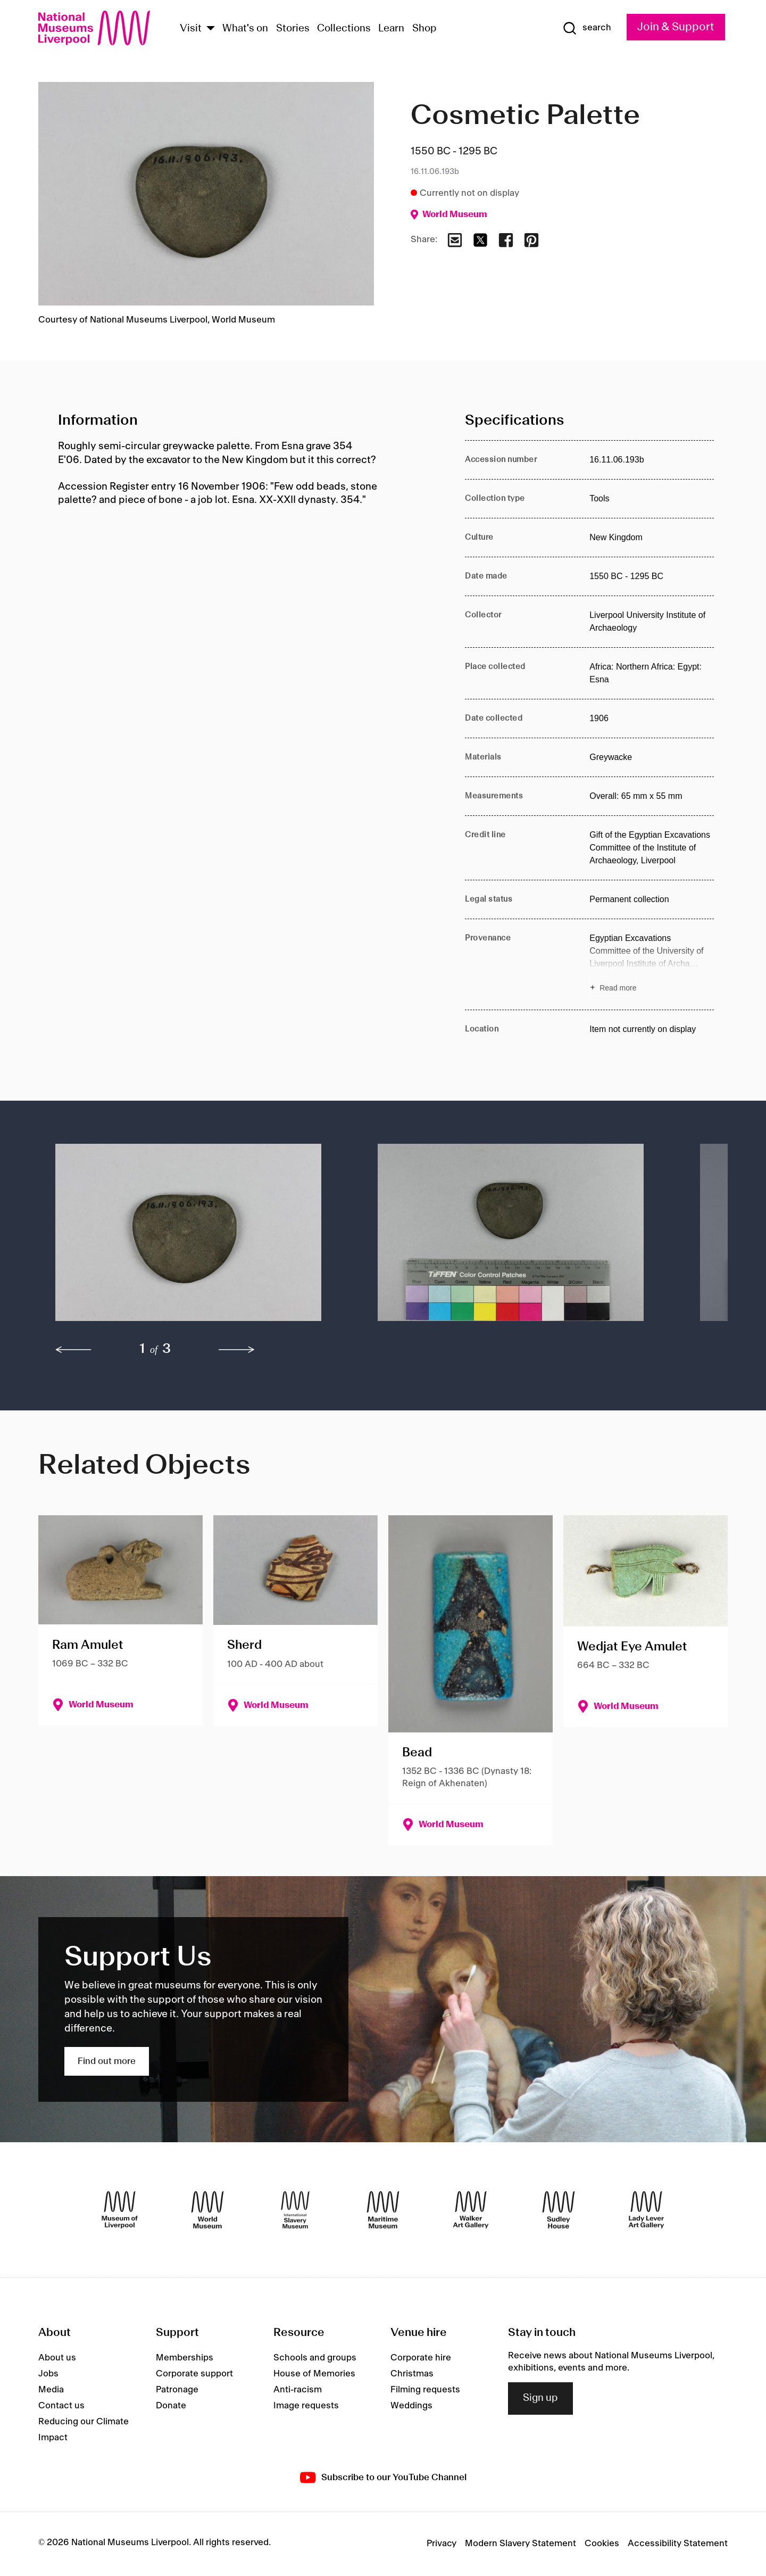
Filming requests (425, 2390)
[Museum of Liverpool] (119, 2209)
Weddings (411, 2405)
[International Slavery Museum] (295, 2209)
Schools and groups (314, 2358)
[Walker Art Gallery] (471, 2209)
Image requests (306, 2405)
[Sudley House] (558, 2209)
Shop (424, 28)
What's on (245, 28)
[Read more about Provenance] (651, 964)
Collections (344, 28)
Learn (391, 28)
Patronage (177, 2390)
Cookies (602, 2543)
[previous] (73, 1350)
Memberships (184, 2358)
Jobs (48, 2374)
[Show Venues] (210, 29)
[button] (195, 1238)
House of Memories (314, 2374)
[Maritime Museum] (383, 2209)
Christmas (412, 2374)
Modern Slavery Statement (520, 2543)
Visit (191, 28)
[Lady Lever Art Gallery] (646, 2209)
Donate (171, 2405)
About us (57, 2358)
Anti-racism (297, 2390)
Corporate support (194, 2374)
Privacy (441, 2543)
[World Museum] (207, 2209)
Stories (293, 28)
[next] (237, 1350)
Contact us (61, 2405)
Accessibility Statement (678, 2543)
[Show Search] (586, 28)
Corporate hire (420, 2358)
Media (51, 2390)
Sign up (540, 2398)
